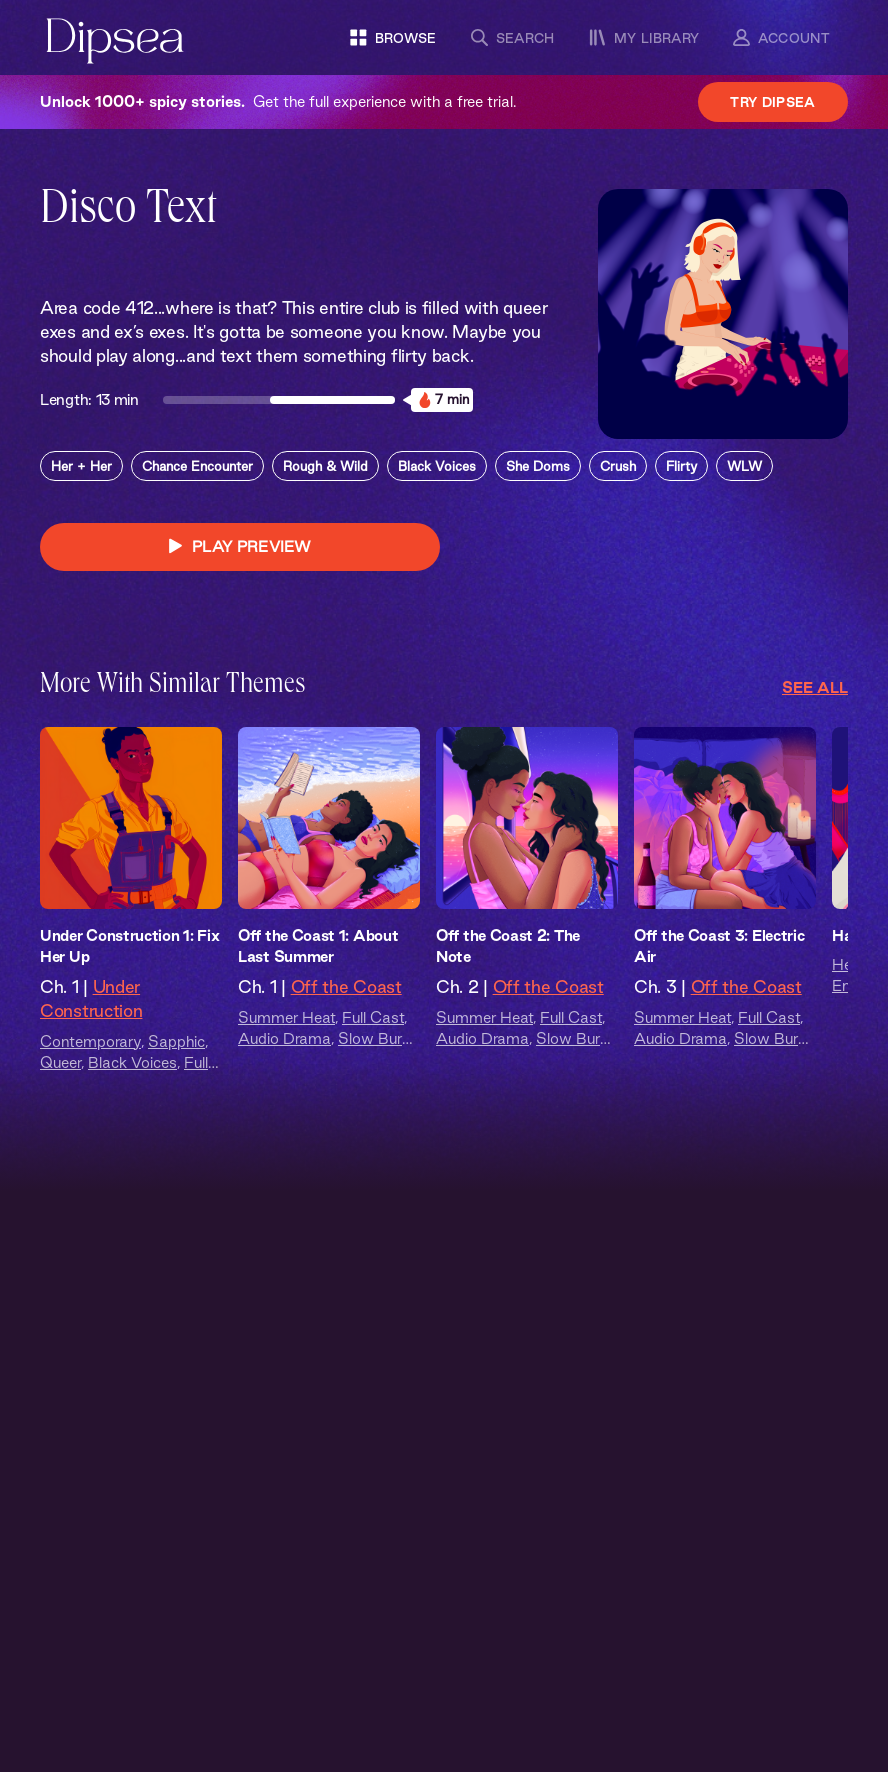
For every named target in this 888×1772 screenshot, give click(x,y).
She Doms (538, 466)
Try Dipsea (773, 102)
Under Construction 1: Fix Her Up (130, 946)
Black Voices (437, 466)
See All (815, 687)
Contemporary (90, 1041)
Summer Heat (286, 1017)
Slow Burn (374, 1038)
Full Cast (373, 1017)
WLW (744, 466)
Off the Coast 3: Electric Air (719, 946)
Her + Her (81, 466)
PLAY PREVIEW (240, 547)
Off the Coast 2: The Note (508, 946)
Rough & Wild (325, 466)
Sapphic (176, 1041)
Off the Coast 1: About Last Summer (318, 946)
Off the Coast (346, 986)
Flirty (681, 466)
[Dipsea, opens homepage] (115, 42)
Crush (618, 466)
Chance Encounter (197, 466)
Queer (60, 1062)
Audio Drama (284, 1038)
